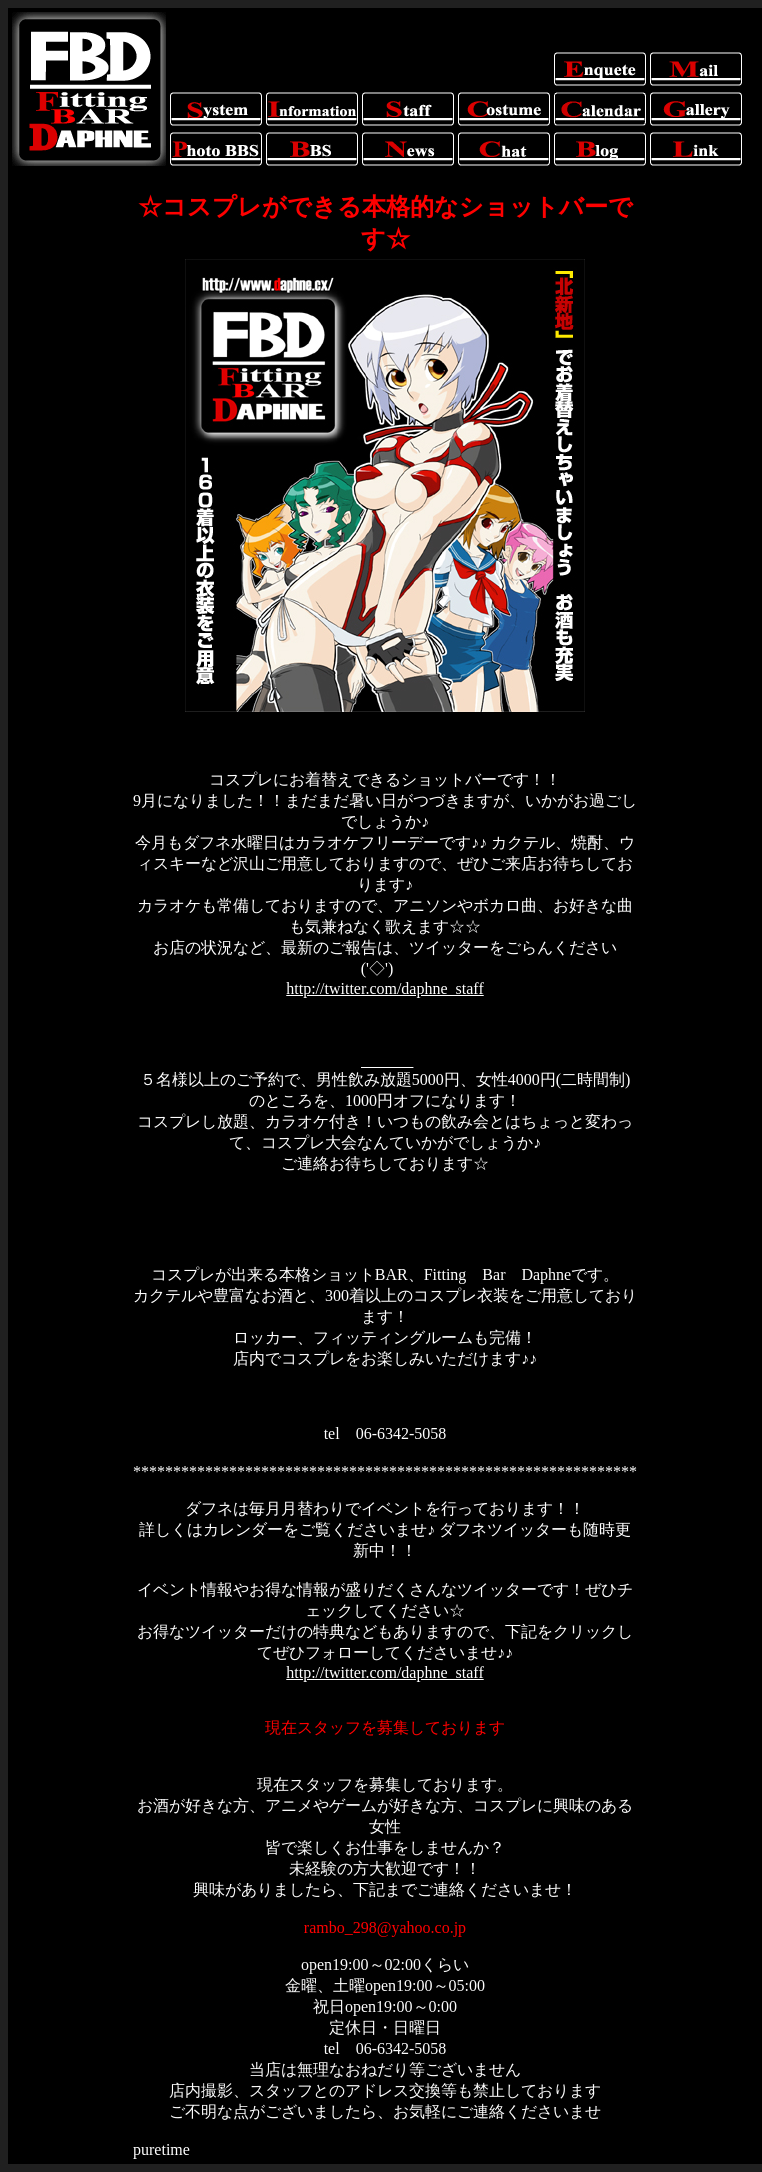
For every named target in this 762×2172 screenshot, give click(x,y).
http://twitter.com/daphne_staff (384, 988)
